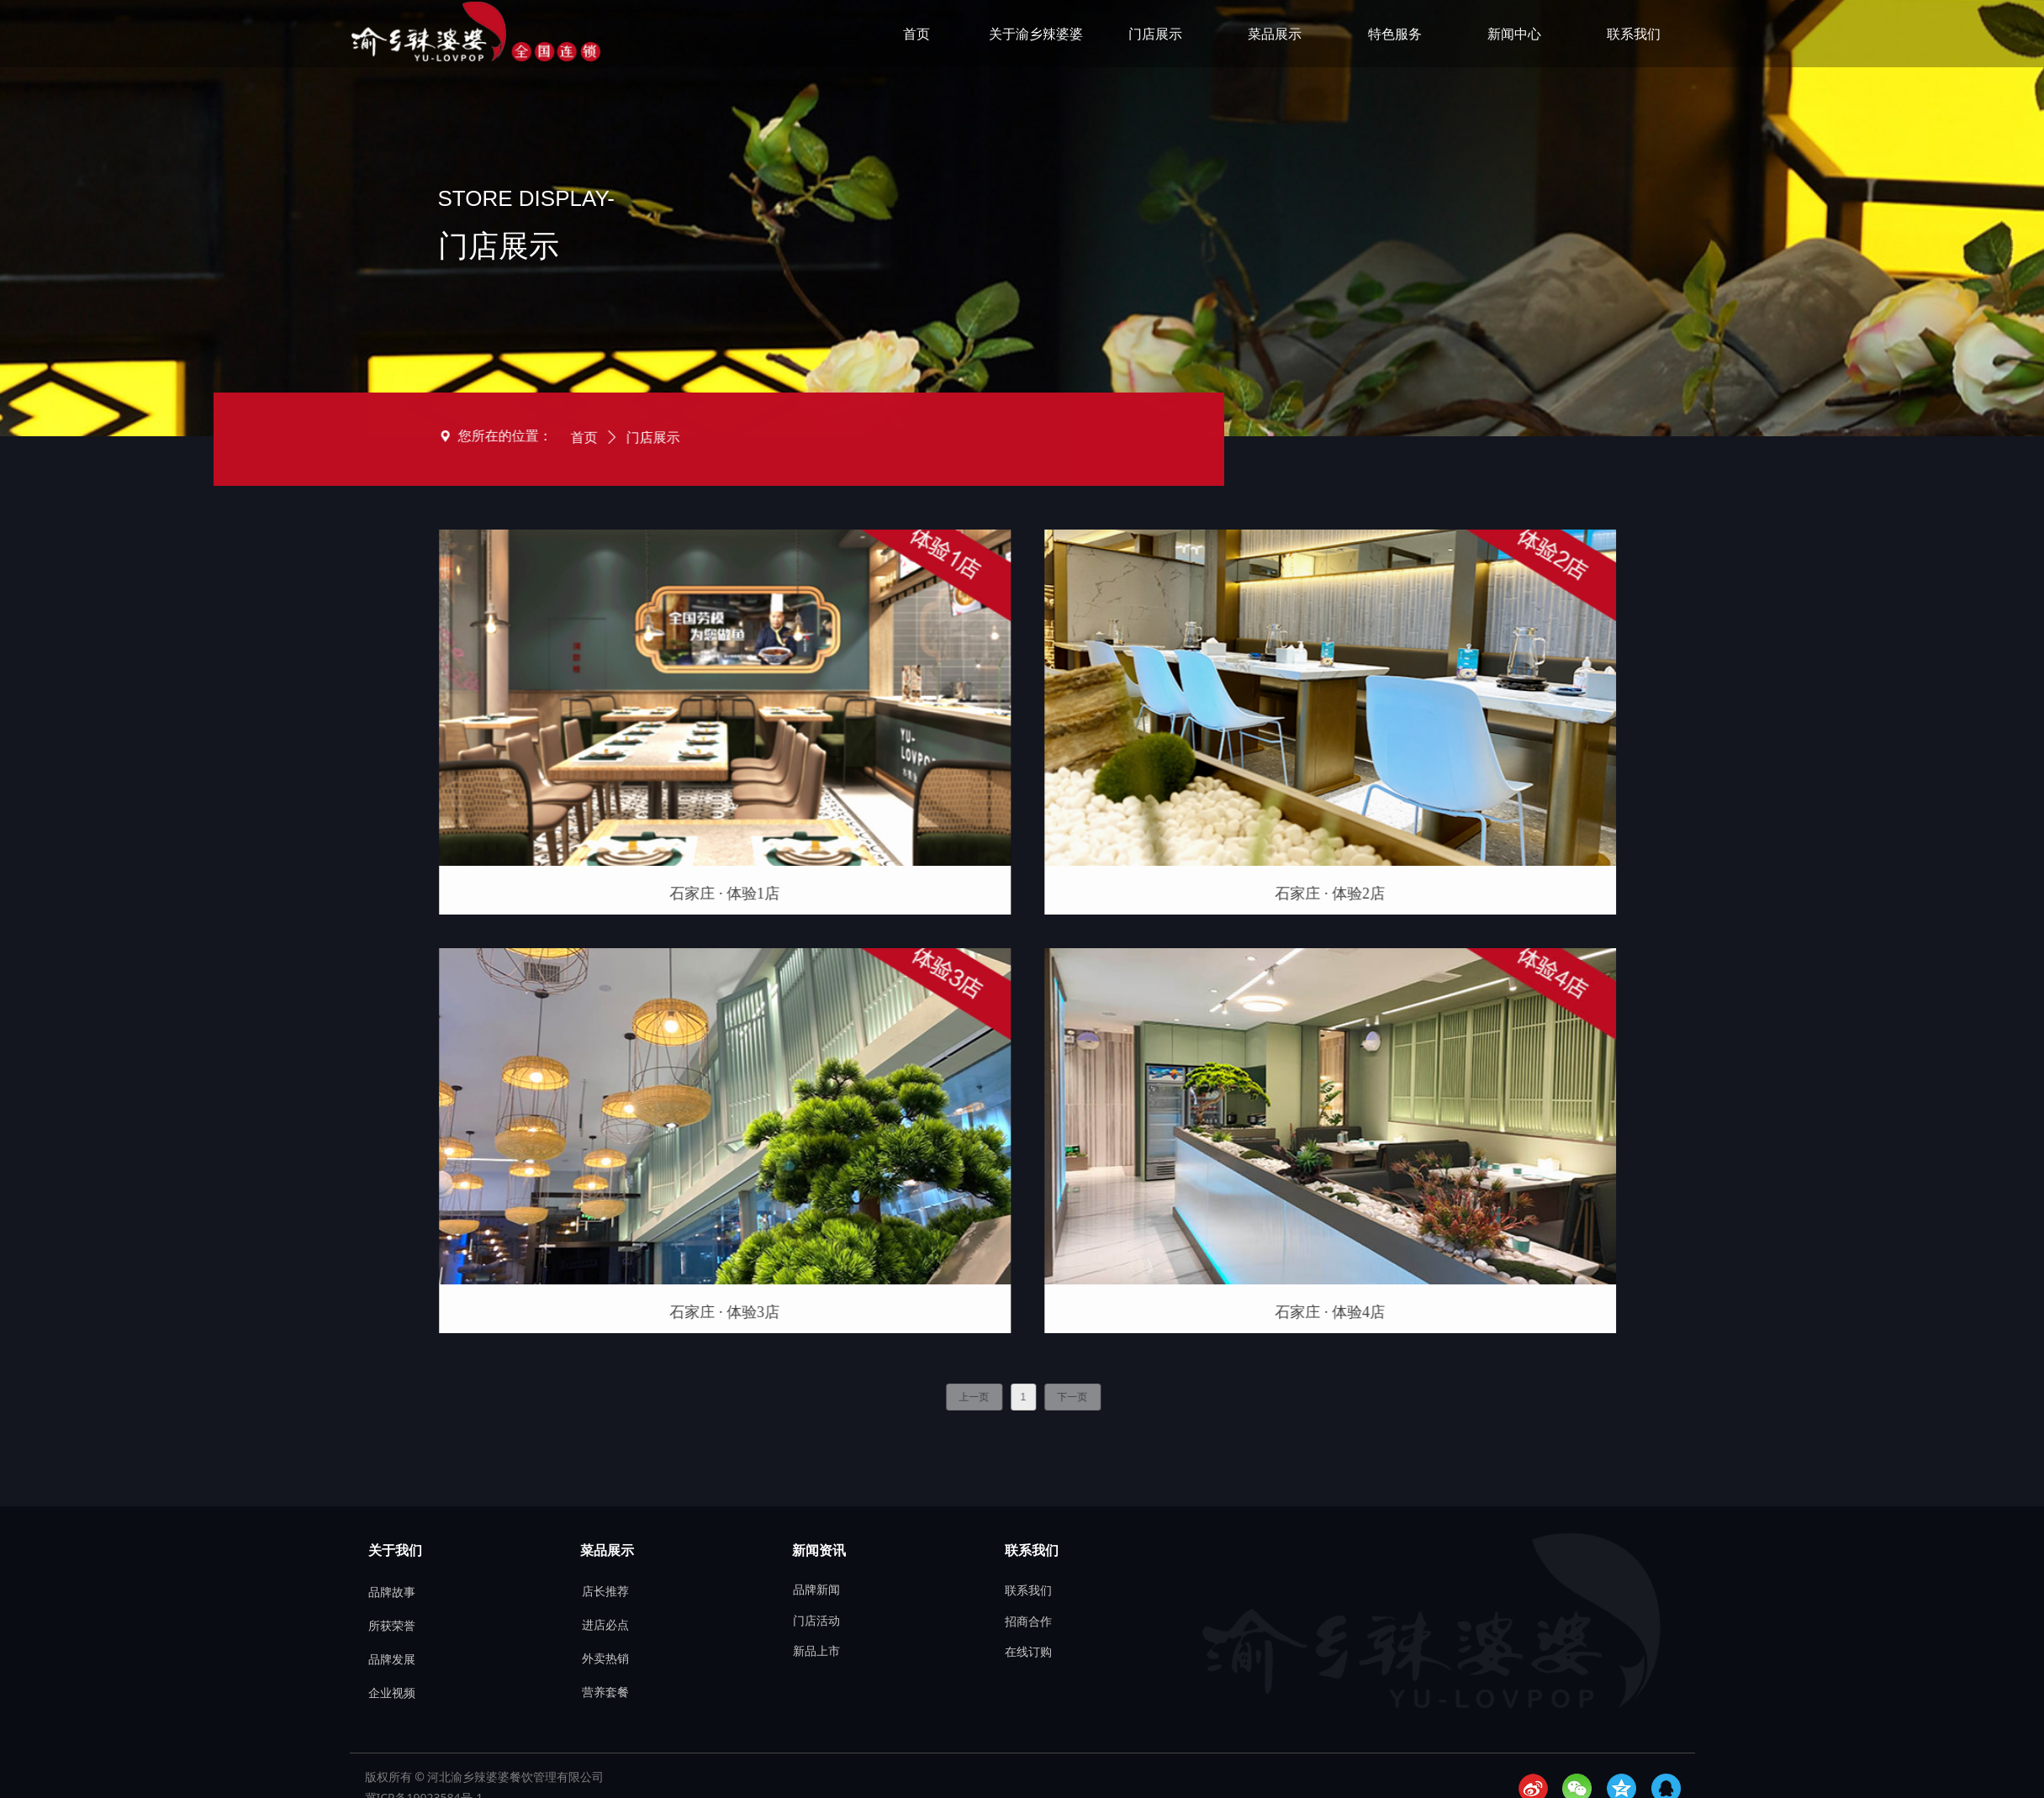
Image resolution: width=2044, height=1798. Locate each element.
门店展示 (508, 437)
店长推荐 (605, 1591)
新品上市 (816, 1651)
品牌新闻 (816, 1590)
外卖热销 (605, 1659)
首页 (438, 437)
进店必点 (605, 1625)
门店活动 (816, 1621)
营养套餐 (605, 1692)
